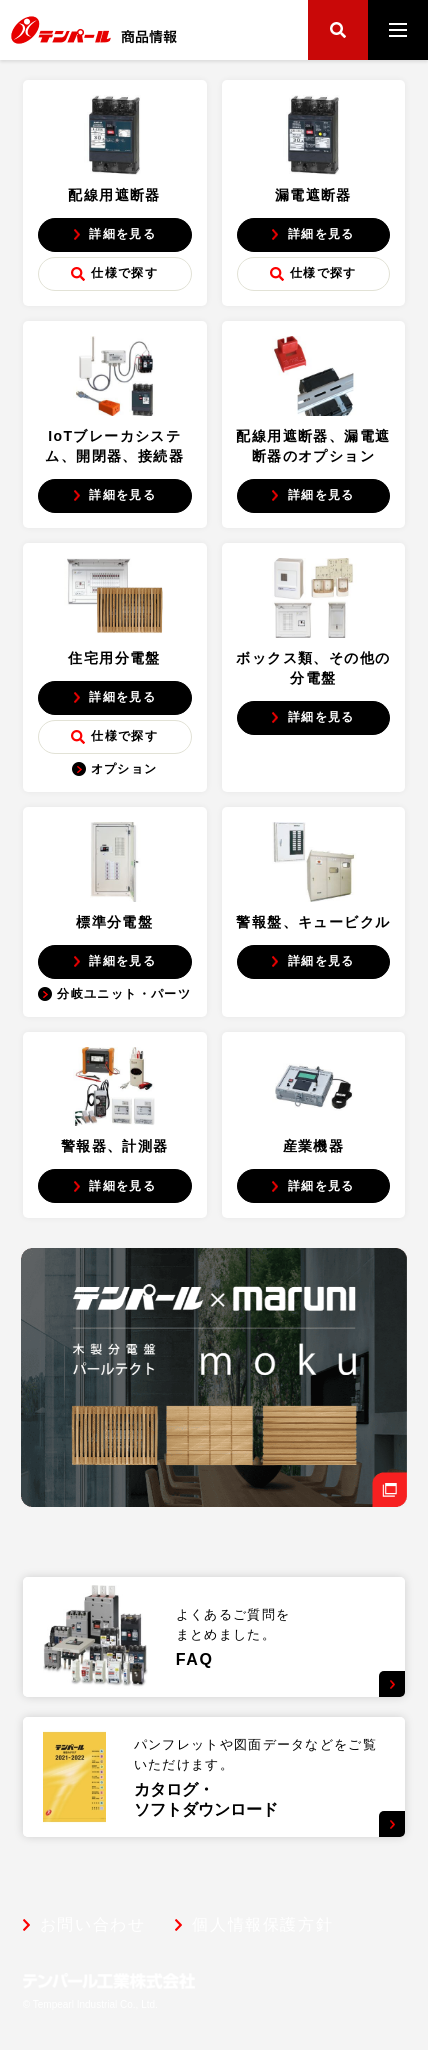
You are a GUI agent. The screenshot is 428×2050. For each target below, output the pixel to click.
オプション (115, 769)
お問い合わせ (93, 1925)
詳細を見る (114, 234)
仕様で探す (114, 273)
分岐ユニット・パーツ (114, 994)
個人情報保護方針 (262, 1925)
